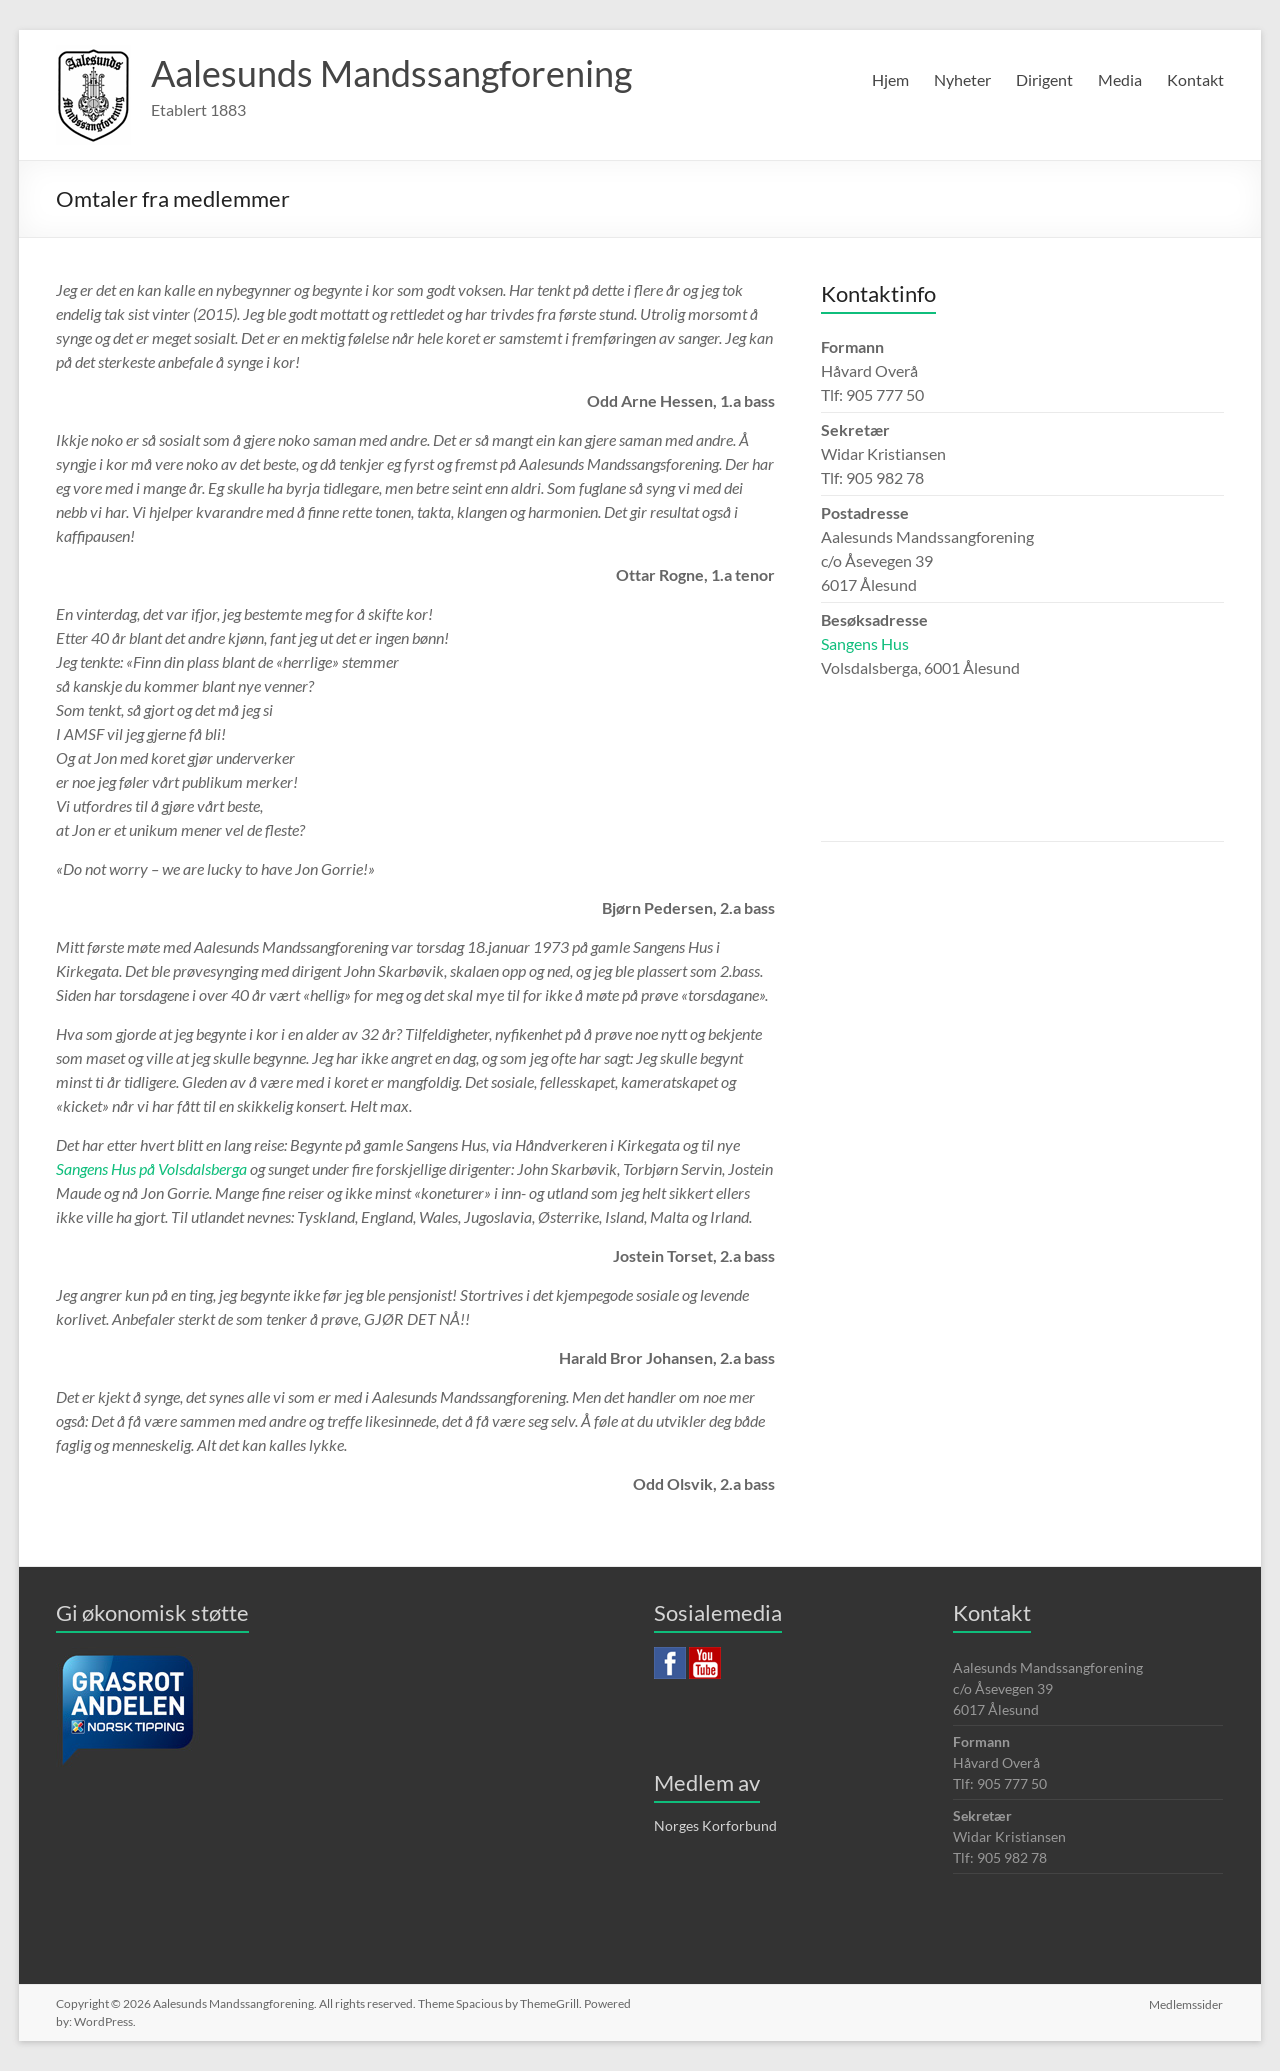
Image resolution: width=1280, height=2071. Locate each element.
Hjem (890, 79)
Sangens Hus (865, 643)
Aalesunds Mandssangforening (391, 73)
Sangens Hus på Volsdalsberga (151, 1168)
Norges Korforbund (715, 1825)
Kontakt (1195, 79)
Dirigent (1044, 79)
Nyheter (962, 79)
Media (1120, 79)
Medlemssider (1187, 2003)
